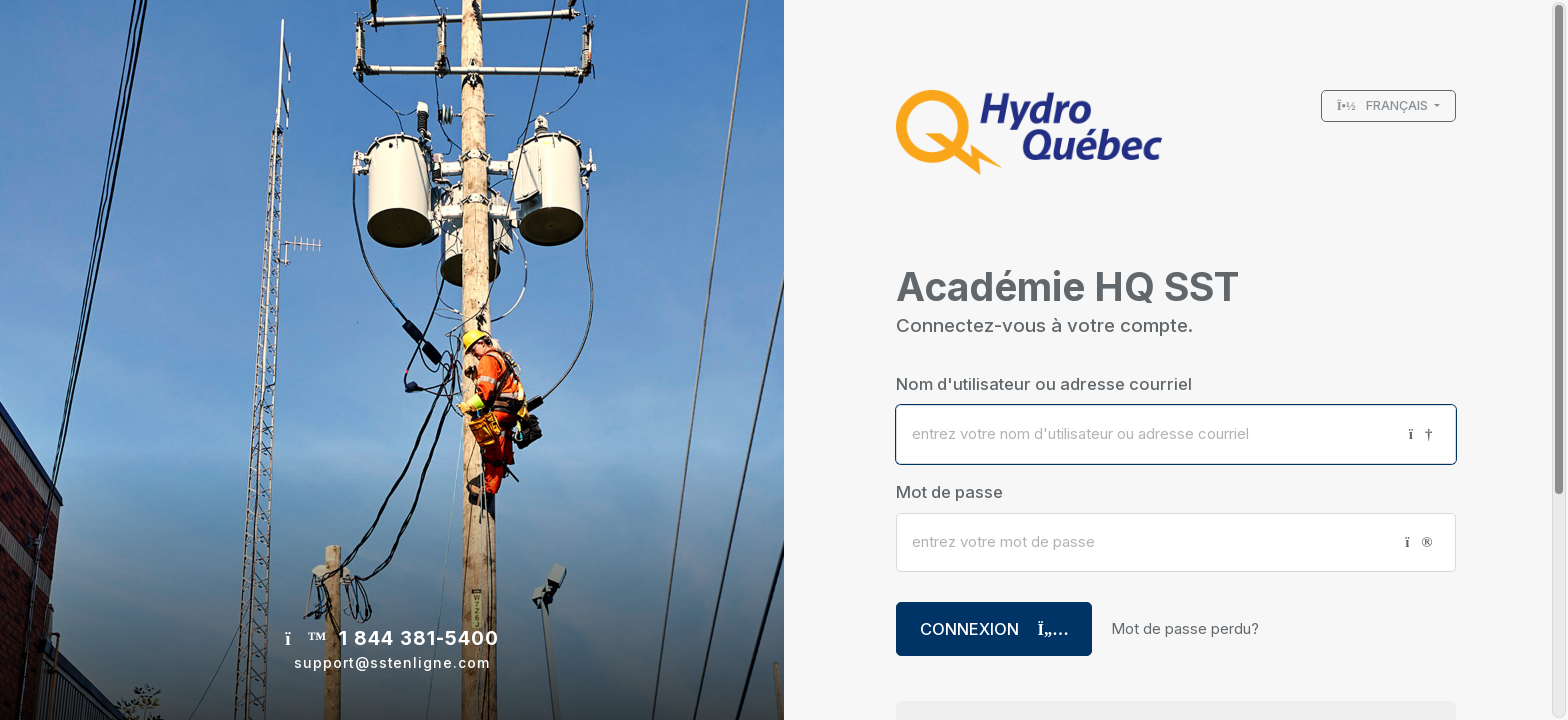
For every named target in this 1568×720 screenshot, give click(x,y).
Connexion (994, 629)
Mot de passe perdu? (1185, 628)
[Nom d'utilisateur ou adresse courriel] (1145, 434)
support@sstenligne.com (392, 662)
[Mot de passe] (1143, 542)
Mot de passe (949, 492)
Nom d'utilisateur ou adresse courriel (1044, 384)
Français (1384, 105)
